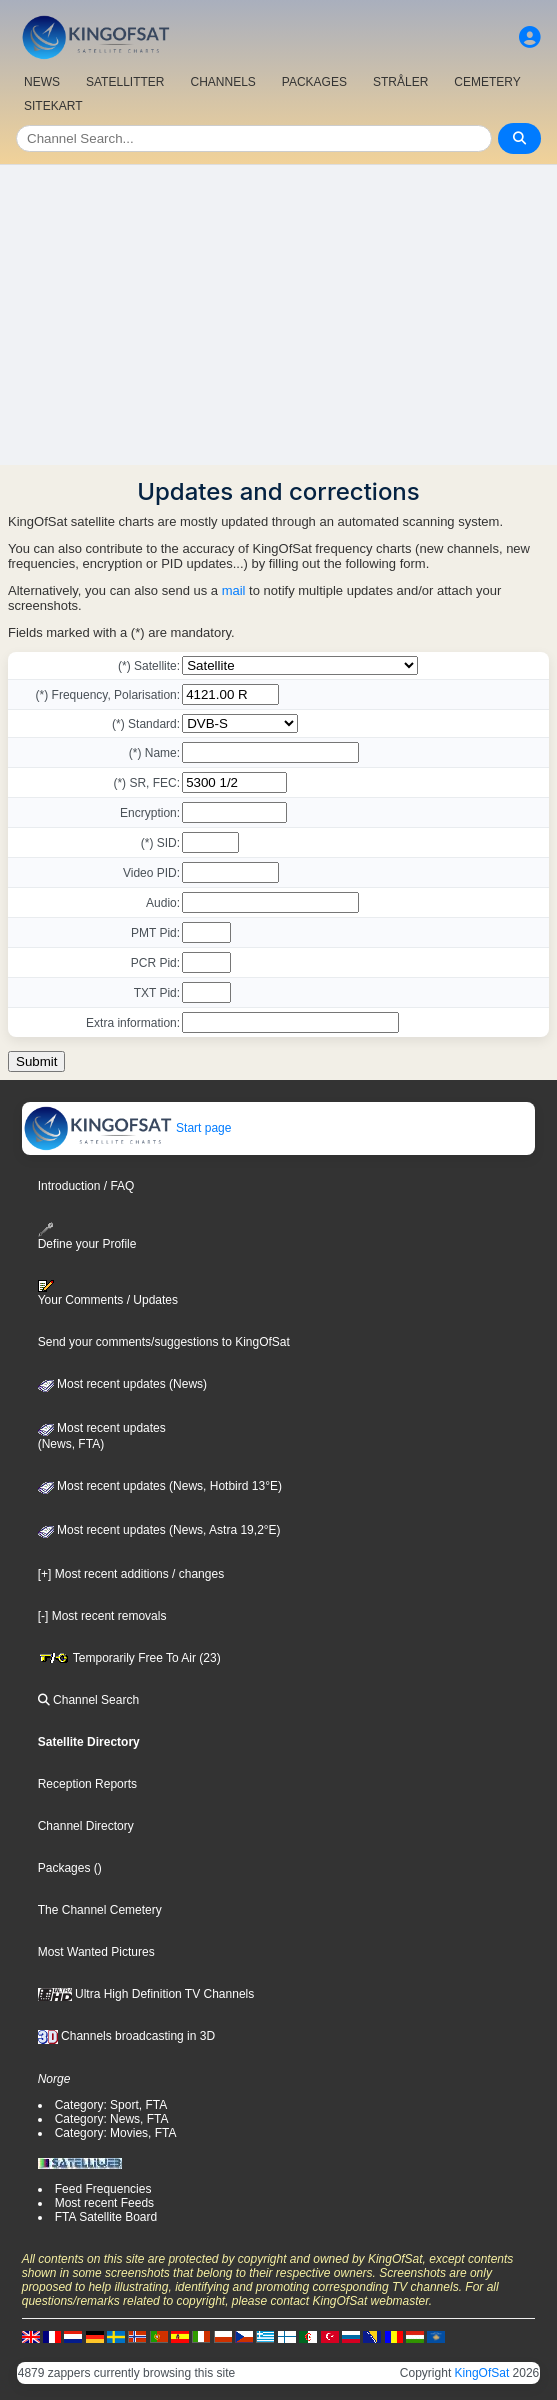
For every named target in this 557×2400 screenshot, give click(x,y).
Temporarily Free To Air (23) (129, 1658)
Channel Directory (86, 1826)
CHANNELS (222, 82)
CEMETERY (487, 82)
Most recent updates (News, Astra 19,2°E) (159, 1530)
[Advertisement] (278, 315)
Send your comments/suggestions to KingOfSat (164, 1342)
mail (234, 590)
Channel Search (88, 1700)
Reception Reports (87, 1784)
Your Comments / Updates (108, 1293)
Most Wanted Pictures (96, 1952)
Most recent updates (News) (122, 1384)
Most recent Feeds (104, 2203)
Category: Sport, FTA (111, 2105)
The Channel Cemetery (100, 1910)
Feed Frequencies (103, 2189)
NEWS (42, 82)
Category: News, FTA (112, 2119)
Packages (64, 1868)
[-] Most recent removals (102, 1616)
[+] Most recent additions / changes (131, 1574)
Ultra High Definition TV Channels (146, 1994)
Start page (127, 1128)
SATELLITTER (125, 82)
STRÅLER (400, 82)
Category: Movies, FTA (116, 2133)
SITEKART (53, 106)
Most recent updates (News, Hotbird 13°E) (160, 1486)
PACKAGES (314, 82)
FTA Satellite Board (106, 2217)
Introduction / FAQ (86, 1186)
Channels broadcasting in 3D (126, 2036)
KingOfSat (482, 2373)
